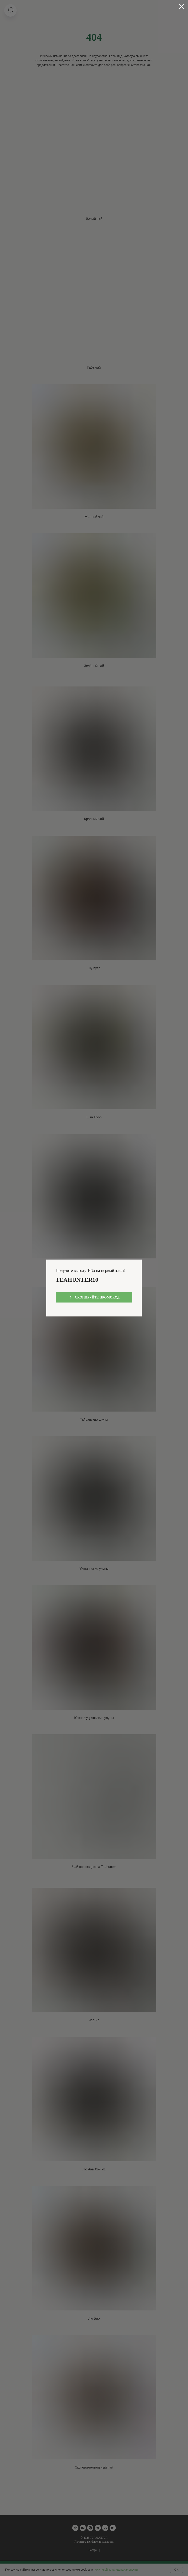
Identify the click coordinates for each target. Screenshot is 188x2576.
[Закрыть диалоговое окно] (181, 6)
